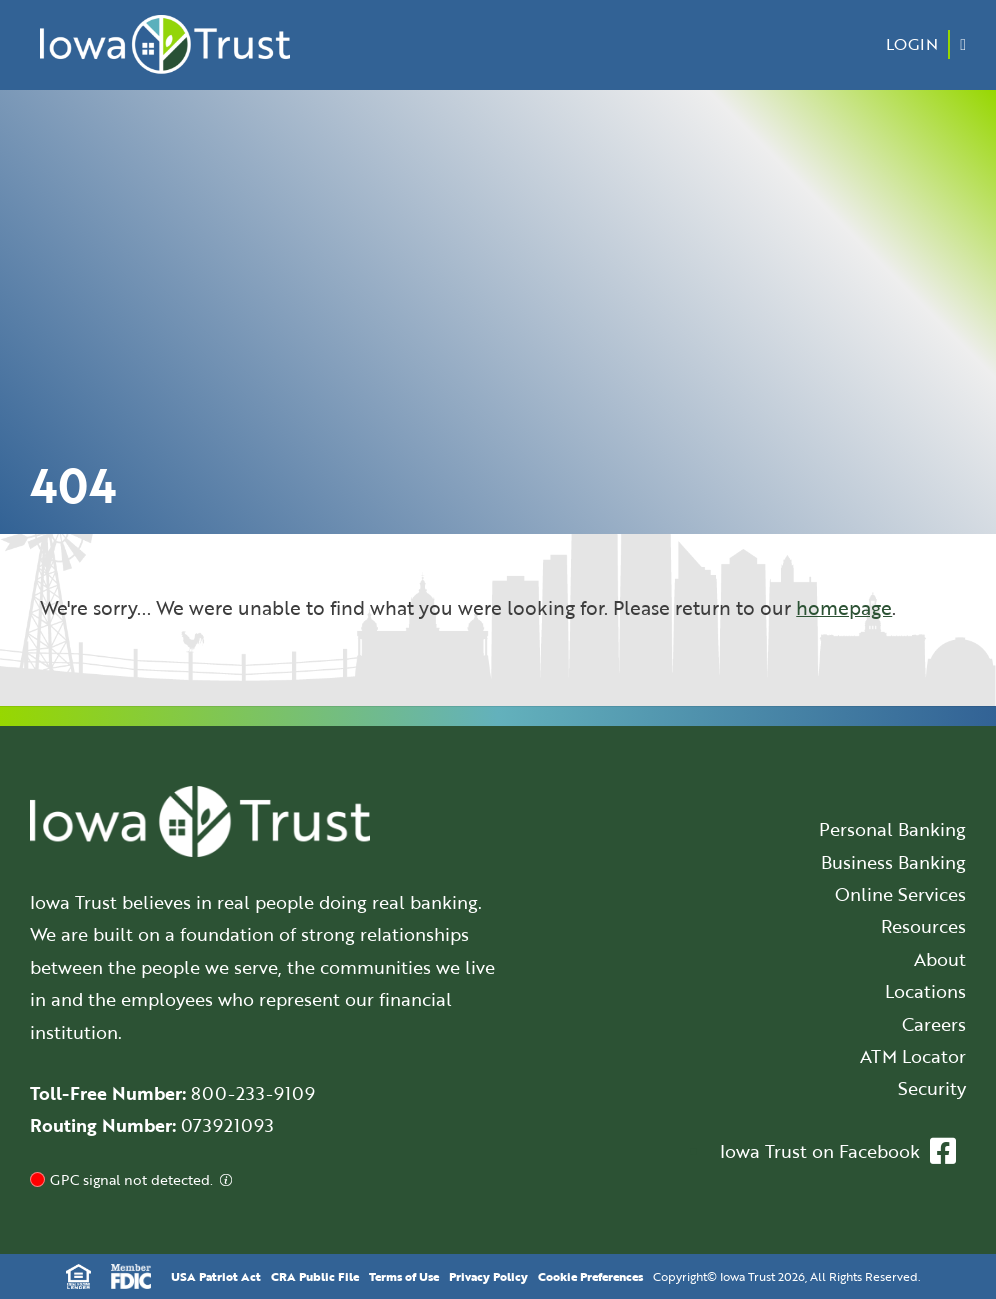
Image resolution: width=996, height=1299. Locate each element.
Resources (923, 926)
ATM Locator (913, 1056)
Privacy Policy (488, 1276)
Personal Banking (892, 829)
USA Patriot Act (216, 1276)
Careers (934, 1024)
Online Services (900, 894)
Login (912, 44)
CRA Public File (315, 1276)
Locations (925, 991)
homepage (844, 608)
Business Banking (893, 862)
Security (932, 1088)
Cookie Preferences (590, 1276)
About (940, 959)
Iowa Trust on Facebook (838, 1151)
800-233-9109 (253, 1093)
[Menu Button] (963, 44)
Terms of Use (404, 1276)
